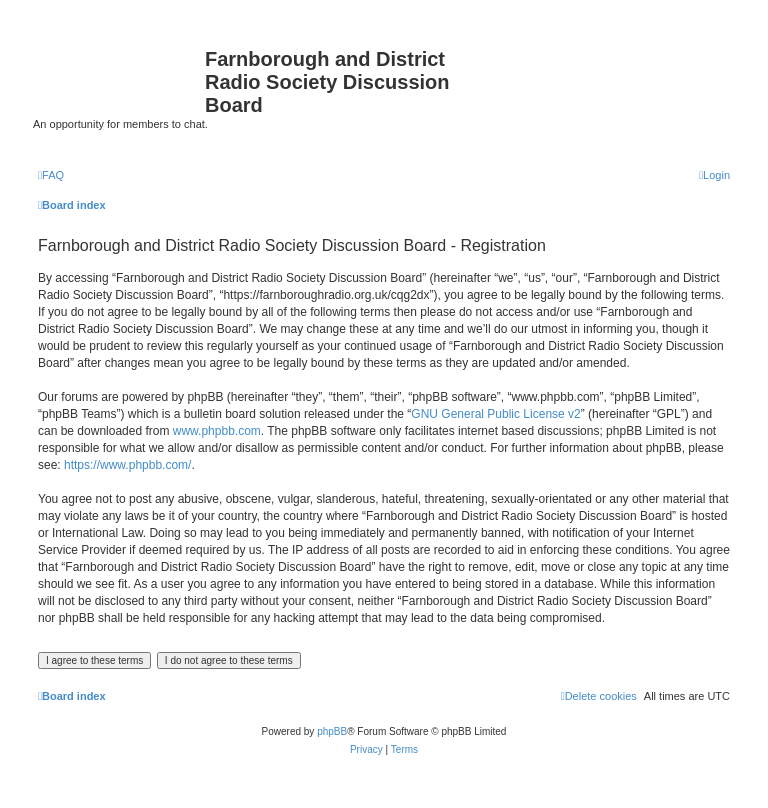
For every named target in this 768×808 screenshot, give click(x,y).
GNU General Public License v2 (495, 414)
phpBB (332, 731)
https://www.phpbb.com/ (127, 465)
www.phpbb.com (217, 431)
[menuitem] (51, 175)
